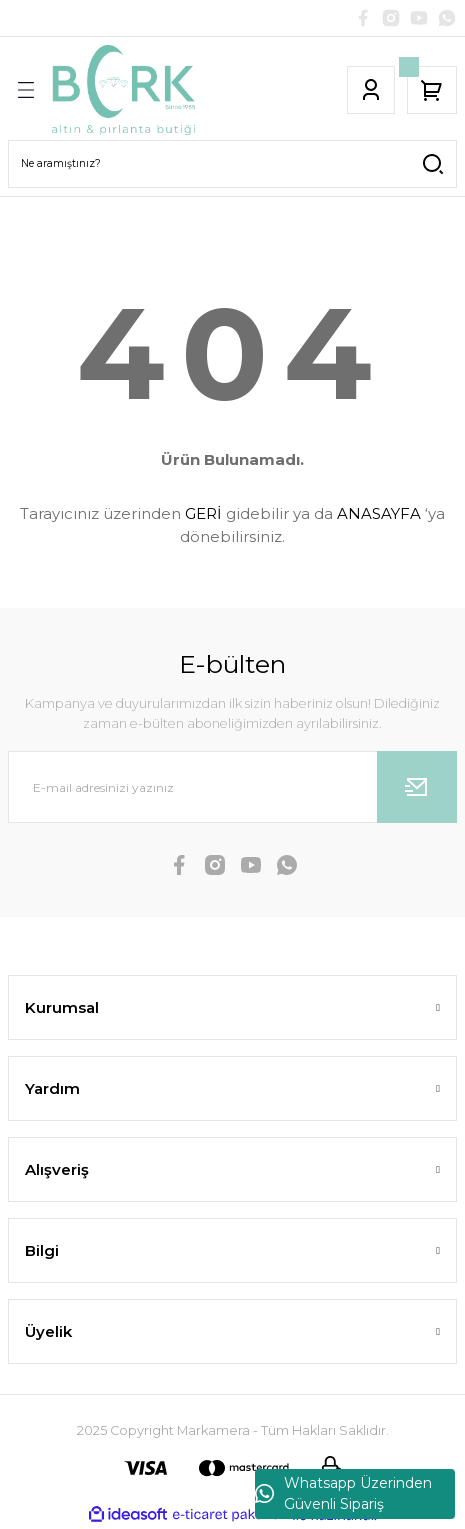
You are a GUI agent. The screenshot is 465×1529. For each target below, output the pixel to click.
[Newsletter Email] (232, 787)
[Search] (232, 164)
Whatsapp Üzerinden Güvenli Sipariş (343, 1493)
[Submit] (417, 787)
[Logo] (123, 90)
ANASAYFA (379, 513)
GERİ (203, 513)
